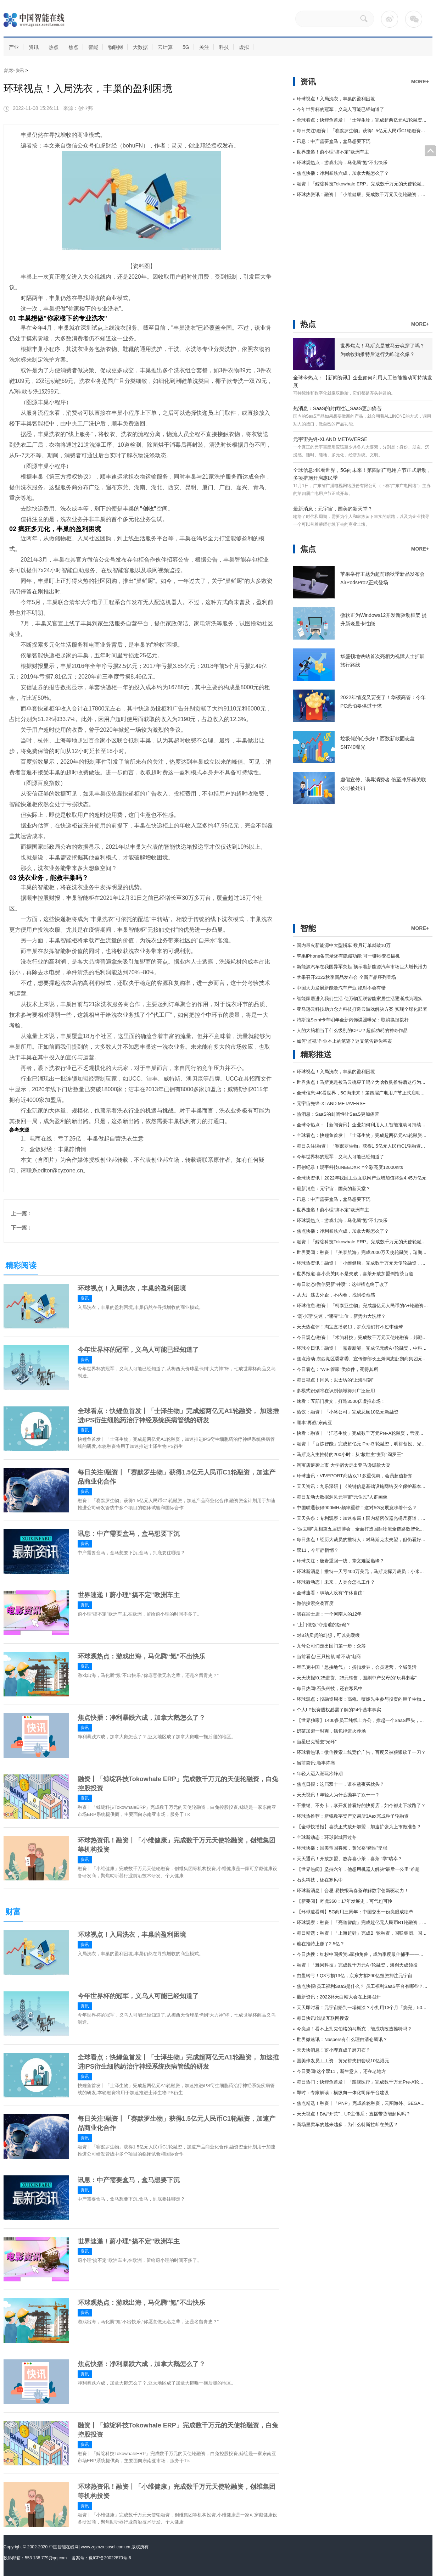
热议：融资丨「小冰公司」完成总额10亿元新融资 (347, 1412)
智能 (93, 47)
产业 (14, 47)
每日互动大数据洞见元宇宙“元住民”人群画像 (342, 1497)
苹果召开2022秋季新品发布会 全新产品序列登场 (346, 977)
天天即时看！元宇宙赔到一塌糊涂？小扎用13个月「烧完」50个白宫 (366, 2007)
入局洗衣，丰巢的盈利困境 (61, 1181)
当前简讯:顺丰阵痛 (316, 1763)
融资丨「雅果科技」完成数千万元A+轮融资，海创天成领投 (357, 1965)
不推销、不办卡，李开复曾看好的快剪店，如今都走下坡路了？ (361, 1805)
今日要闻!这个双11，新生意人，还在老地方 (341, 2071)
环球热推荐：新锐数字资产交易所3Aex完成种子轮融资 (353, 1816)
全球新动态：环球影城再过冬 (327, 1837)
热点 (53, 47)
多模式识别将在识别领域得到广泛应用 (336, 1390)
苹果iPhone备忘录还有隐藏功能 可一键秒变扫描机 (348, 956)
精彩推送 (315, 1054)
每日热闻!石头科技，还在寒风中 (330, 1688)
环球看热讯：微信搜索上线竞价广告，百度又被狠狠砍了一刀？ (361, 1752)
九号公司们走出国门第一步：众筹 (331, 1646)
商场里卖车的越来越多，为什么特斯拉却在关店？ (347, 2124)
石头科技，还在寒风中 (320, 1880)
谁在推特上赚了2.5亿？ (321, 1943)
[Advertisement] (346, 253)
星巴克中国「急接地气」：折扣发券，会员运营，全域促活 (357, 1667)
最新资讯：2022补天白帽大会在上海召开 (339, 1997)
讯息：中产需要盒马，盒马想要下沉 (129, 1533)
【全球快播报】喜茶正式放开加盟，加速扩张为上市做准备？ (359, 1826)
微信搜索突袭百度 (315, 1603)
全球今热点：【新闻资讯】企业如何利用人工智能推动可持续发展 (363, 1124)
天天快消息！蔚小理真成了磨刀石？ (333, 2050)
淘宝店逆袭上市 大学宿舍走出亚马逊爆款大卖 (343, 1465)
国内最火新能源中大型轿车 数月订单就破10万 (344, 945)
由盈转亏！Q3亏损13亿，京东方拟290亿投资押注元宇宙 (355, 1975)
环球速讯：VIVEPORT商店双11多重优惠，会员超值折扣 (355, 1475)
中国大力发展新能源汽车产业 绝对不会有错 (341, 988)
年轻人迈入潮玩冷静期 (320, 1773)
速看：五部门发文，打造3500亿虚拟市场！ (341, 1401)
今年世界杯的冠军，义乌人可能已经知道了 (138, 1349)
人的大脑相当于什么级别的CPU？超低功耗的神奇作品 (352, 1030)
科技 (224, 47)
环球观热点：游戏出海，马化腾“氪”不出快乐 (141, 1656)
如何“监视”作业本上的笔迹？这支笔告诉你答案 (344, 1041)
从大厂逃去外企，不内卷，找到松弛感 (336, 1295)
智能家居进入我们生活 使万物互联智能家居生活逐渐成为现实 (360, 998)
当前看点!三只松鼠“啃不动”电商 (329, 1656)
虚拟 (244, 47)
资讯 (34, 47)
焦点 (73, 47)
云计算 (165, 47)
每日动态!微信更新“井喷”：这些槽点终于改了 (343, 1284)
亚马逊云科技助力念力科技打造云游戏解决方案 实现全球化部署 (362, 1009)
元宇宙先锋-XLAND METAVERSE (330, 439)
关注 (204, 47)
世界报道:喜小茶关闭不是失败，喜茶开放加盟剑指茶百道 (355, 1273)
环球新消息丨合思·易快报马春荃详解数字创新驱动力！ (353, 1890)
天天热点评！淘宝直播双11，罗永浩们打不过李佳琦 (350, 1326)
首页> (10, 70)
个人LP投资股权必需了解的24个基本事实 (339, 1709)
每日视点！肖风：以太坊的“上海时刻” (335, 1380)
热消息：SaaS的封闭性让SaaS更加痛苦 (337, 408)
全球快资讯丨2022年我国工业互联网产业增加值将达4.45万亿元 (361, 1178)
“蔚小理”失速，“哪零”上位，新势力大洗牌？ (341, 1316)
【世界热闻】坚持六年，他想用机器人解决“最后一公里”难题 (358, 1869)
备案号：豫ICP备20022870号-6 (101, 2557)
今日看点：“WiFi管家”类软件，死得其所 (337, 1369)
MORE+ (420, 81)
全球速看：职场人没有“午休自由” (330, 1592)
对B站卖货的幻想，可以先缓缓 (328, 1635)
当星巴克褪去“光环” (317, 1741)
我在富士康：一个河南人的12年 (329, 1614)
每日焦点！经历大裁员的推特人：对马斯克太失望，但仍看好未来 (363, 1539)
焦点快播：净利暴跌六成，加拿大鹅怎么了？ (141, 1717)
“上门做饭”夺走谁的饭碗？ (324, 1624)
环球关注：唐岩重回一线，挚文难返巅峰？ (340, 1560)
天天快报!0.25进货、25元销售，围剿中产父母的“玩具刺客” (357, 1677)
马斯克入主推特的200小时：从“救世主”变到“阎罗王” (350, 1454)
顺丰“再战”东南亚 (314, 1422)
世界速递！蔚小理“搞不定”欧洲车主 (129, 1595)
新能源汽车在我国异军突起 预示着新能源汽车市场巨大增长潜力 (362, 966)
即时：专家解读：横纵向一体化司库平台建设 (343, 2092)
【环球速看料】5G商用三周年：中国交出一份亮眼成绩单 (355, 1911)
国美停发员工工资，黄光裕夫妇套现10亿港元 (343, 2060)
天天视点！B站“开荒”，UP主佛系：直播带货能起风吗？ (353, 2114)
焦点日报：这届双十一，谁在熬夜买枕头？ (340, 1784)
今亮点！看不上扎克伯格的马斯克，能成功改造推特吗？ (354, 2028)
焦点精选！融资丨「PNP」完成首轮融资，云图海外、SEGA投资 (363, 2103)
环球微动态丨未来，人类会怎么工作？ (336, 1582)
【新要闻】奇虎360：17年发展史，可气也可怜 (344, 1901)
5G (186, 47)
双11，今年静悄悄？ (318, 1550)
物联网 (115, 47)
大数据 (140, 47)
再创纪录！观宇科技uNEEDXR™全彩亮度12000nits (350, 1167)
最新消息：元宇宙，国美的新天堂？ (333, 509)
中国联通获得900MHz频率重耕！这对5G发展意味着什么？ (357, 1507)
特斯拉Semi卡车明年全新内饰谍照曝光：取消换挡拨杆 (353, 1019)
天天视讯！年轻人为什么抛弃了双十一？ (338, 1794)
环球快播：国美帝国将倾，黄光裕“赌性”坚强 (342, 1848)
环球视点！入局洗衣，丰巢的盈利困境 (132, 1288)
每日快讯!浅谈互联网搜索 (323, 2018)
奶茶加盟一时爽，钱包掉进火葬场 (331, 1731)
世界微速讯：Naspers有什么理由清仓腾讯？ (342, 2039)
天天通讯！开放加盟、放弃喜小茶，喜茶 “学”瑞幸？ (349, 1858)
